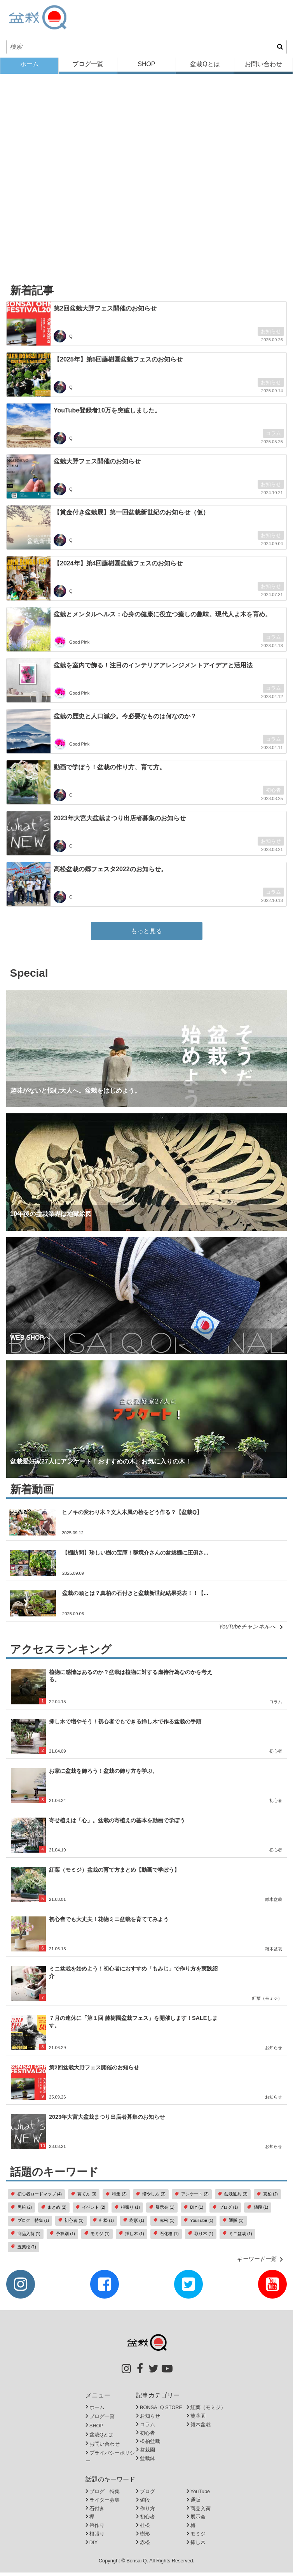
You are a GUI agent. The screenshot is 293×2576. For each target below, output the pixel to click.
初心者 (273, 794)
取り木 (200, 2237)
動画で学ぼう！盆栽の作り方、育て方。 (110, 770)
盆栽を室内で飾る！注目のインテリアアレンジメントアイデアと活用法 (153, 668)
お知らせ (271, 335)
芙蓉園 (198, 2419)
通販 (233, 2224)
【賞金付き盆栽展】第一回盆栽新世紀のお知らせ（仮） (131, 515)
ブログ (225, 2211)
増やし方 (151, 2197)
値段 (257, 2211)
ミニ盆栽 (237, 2237)
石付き (97, 2512)
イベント (90, 2211)
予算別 (62, 2237)
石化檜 (166, 2237)
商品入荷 (25, 2237)
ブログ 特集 (30, 2224)
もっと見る (146, 934)
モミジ (97, 2237)
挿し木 (131, 2237)
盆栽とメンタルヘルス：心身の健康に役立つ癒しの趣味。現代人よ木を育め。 (162, 617)
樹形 (133, 2224)
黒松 (21, 2211)
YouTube (198, 2224)
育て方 (83, 2197)
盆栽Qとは (205, 68)
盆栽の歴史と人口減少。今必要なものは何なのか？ (125, 719)
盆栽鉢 (147, 2462)
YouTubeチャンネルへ (253, 1630)
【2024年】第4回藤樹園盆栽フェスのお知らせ (118, 566)
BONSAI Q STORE (161, 2411)
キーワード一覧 (262, 2262)
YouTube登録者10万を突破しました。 (107, 414)
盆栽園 (147, 2454)
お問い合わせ (263, 68)
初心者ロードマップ (36, 2197)
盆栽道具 (233, 2197)
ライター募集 (104, 2503)
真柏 (267, 2197)
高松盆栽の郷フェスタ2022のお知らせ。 (110, 872)
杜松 (103, 2224)
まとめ (53, 2211)
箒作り (97, 2529)
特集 (116, 2197)
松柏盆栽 (150, 2445)
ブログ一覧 (87, 68)
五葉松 (23, 2250)
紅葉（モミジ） (267, 2002)
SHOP (146, 68)
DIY (193, 2211)
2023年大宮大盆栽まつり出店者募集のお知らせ (120, 821)
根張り (127, 2211)
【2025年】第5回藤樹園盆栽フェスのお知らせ (118, 363)
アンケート (192, 2197)
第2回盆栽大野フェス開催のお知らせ (105, 312)
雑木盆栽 (273, 1903)
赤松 (163, 2224)
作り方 (147, 2512)
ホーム (29, 68)
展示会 (161, 2211)
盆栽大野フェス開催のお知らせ (97, 465)
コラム (273, 437)
